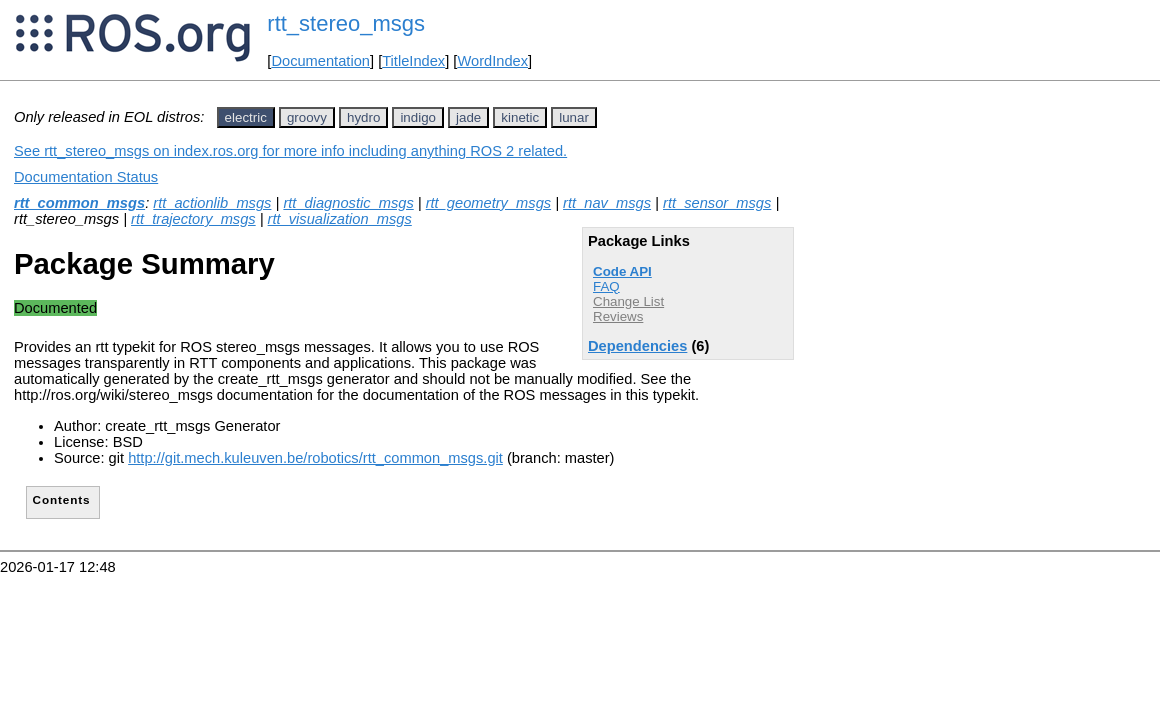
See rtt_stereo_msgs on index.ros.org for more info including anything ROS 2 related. (290, 151)
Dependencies (637, 346)
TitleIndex (413, 61)
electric (246, 117)
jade (468, 117)
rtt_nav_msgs (607, 203)
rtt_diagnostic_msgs (348, 203)
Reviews (618, 316)
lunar (574, 117)
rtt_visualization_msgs (340, 219)
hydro (363, 117)
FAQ (606, 286)
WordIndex (492, 61)
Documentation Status (86, 177)
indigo (418, 117)
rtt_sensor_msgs (717, 203)
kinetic (520, 117)
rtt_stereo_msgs (346, 23)
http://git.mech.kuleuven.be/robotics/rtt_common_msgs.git (315, 458)
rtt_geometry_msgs (488, 203)
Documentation (320, 61)
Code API (622, 271)
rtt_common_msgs (79, 203)
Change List (628, 301)
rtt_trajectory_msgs (193, 219)
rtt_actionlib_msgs (212, 203)
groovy (307, 117)
